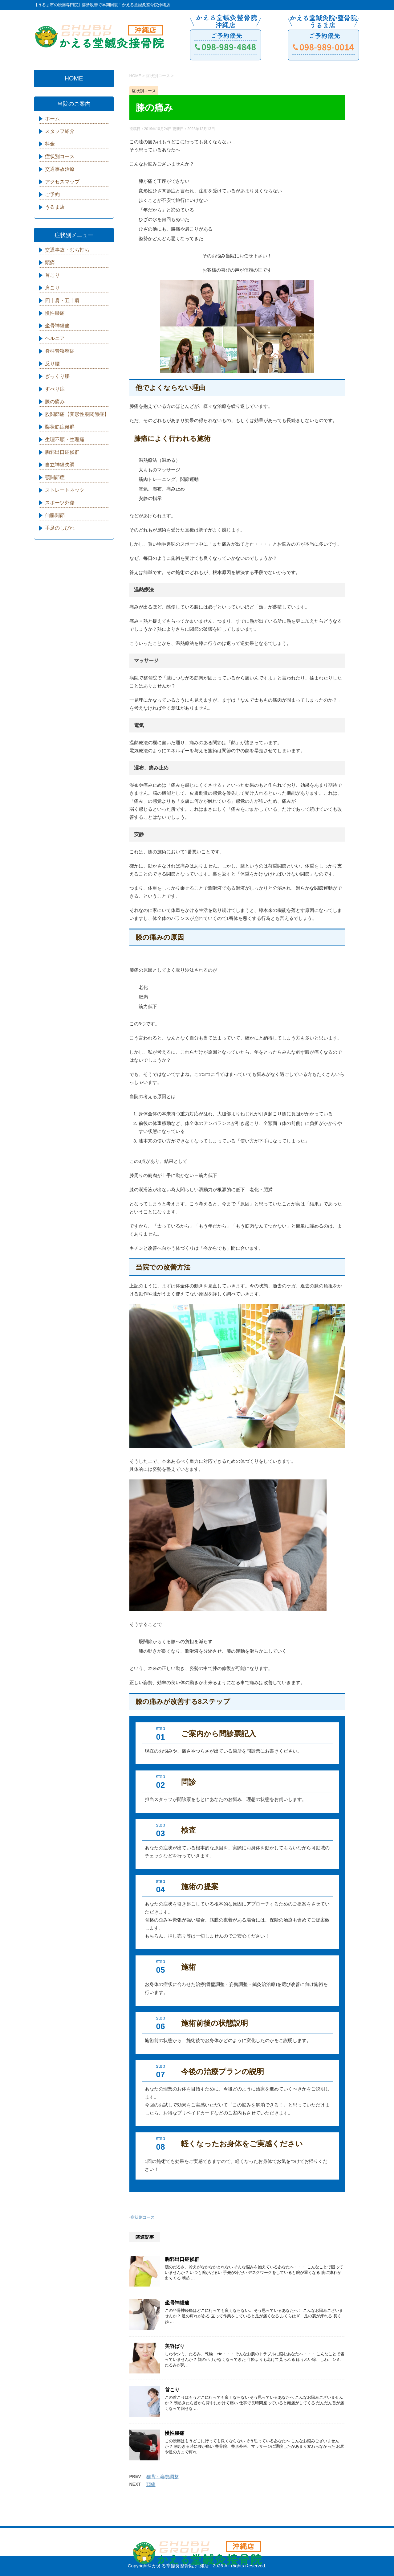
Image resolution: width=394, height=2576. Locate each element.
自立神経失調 (60, 464)
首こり (172, 2389)
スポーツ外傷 (60, 502)
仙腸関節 (55, 515)
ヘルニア (55, 338)
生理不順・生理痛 (64, 439)
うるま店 (55, 207)
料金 (50, 143)
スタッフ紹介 (60, 131)
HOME (74, 78)
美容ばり (175, 2346)
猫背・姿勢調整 (162, 2476)
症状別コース (143, 2217)
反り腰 (52, 363)
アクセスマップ (62, 181)
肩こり (52, 287)
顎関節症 (55, 477)
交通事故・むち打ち (67, 249)
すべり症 (55, 389)
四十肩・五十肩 (62, 300)
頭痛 (151, 2484)
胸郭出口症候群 (182, 2259)
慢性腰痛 (175, 2433)
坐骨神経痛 (177, 2302)
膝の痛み (55, 401)
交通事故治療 (60, 169)
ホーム (52, 118)
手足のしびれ (60, 528)
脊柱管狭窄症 (60, 351)
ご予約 (52, 194)
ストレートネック (64, 490)
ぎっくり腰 (57, 376)
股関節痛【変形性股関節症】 (77, 414)
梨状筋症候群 (60, 426)
